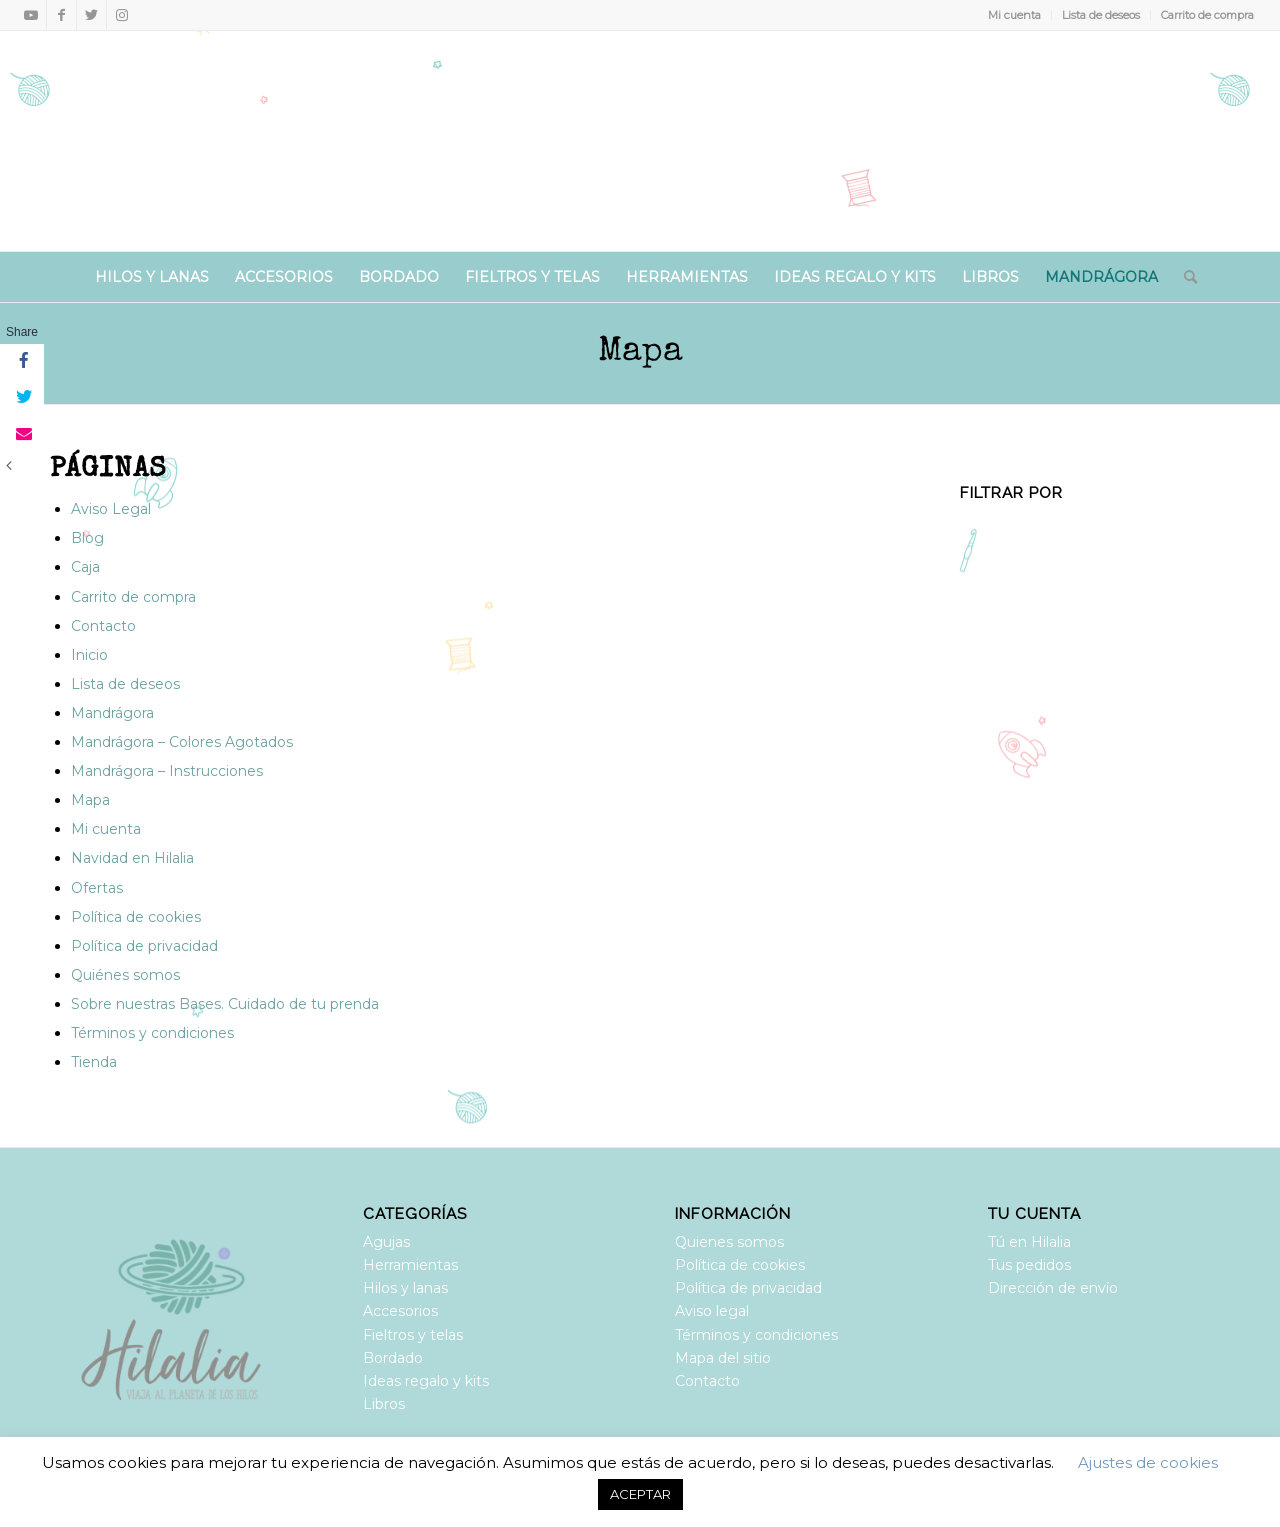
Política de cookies (136, 917)
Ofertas (97, 888)
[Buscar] (1184, 277)
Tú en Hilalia (1029, 1242)
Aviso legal (712, 1311)
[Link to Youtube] (31, 15)
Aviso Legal (111, 509)
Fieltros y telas (413, 1335)
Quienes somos (729, 1242)
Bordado (393, 1358)
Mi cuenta (1014, 15)
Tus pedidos (1029, 1265)
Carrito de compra (1207, 15)
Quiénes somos (125, 975)
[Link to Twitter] (91, 15)
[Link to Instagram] (122, 15)
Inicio (89, 655)
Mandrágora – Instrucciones (167, 771)
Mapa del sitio (723, 1358)
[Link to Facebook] (61, 15)
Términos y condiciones (152, 1033)
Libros (384, 1404)
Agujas (386, 1242)
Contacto (103, 626)
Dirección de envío (1053, 1288)
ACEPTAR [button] (640, 1494)
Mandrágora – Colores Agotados (182, 742)
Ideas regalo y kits (426, 1381)
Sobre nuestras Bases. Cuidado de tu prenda (225, 1004)
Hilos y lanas (405, 1288)
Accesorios (400, 1311)
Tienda (94, 1062)
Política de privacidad (144, 946)
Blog (87, 538)
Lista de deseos (1101, 15)
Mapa (640, 352)
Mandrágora (112, 713)
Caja (85, 567)
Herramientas (410, 1265)
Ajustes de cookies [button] (1148, 1462)
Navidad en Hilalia (132, 858)
